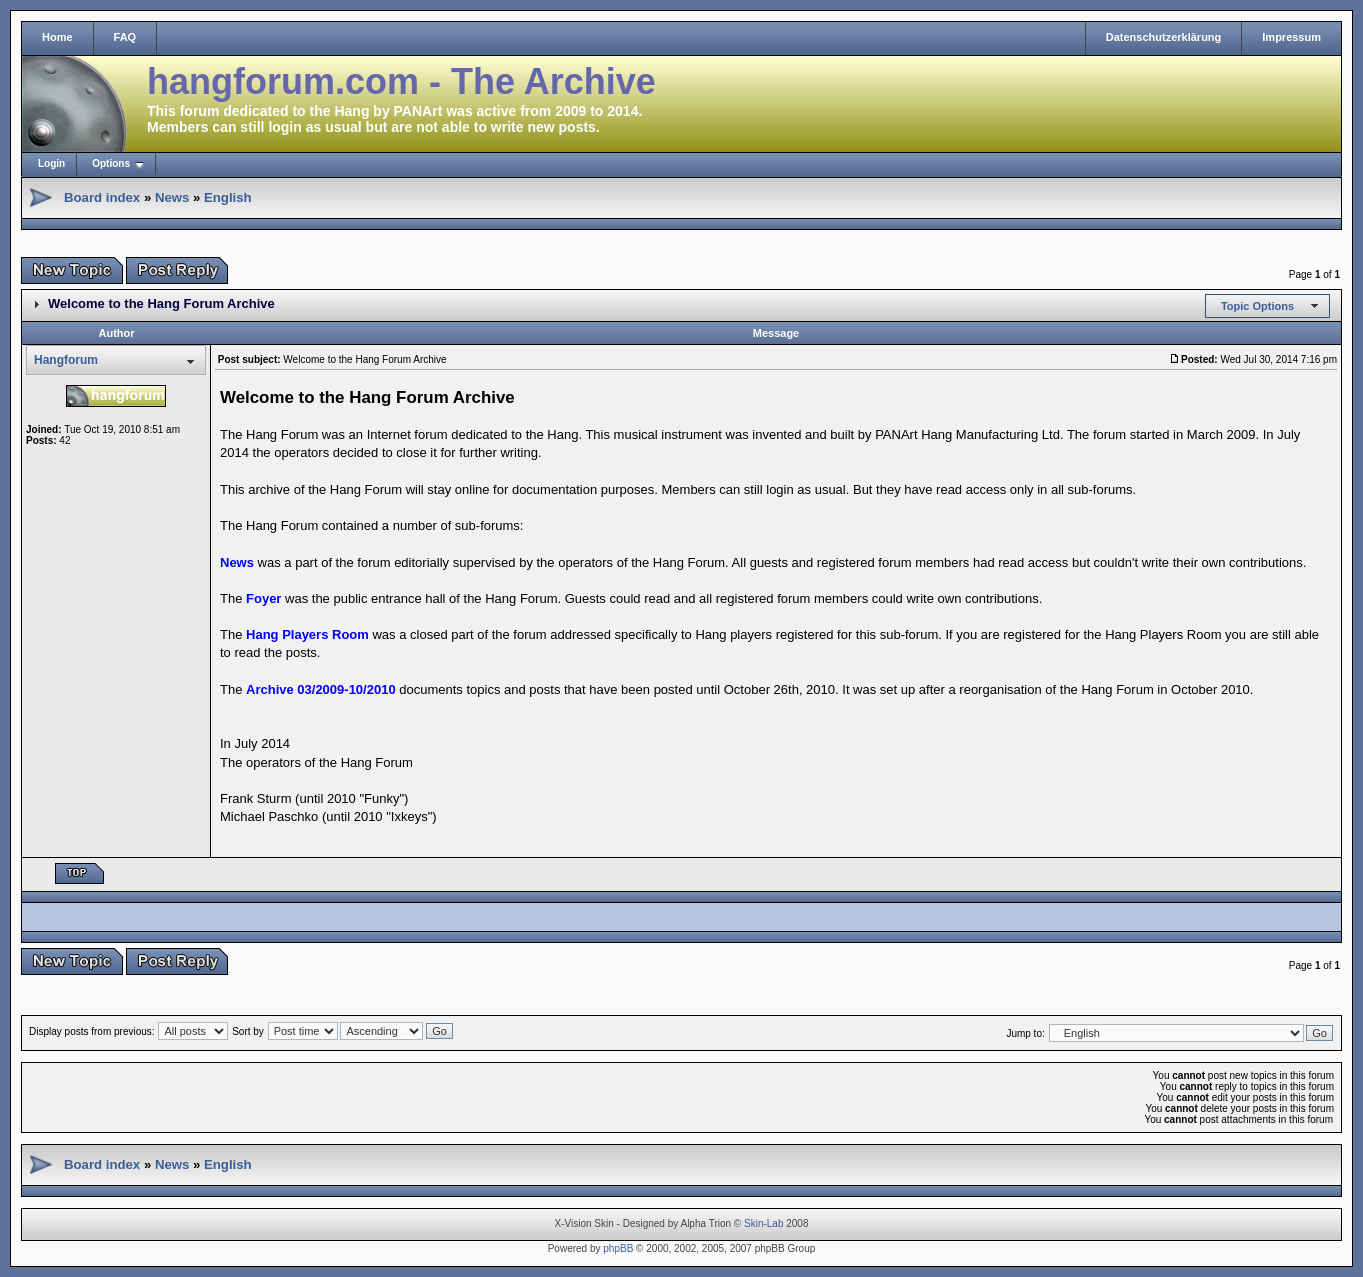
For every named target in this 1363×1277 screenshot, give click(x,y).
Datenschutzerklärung (1164, 37)
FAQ (125, 37)
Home (57, 37)
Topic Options (1257, 306)
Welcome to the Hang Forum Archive (161, 303)
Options (111, 163)
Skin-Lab (763, 1223)
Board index (102, 197)
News (172, 197)
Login (51, 163)
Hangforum (66, 360)
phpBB (618, 1248)
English (228, 197)
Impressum (1291, 37)
